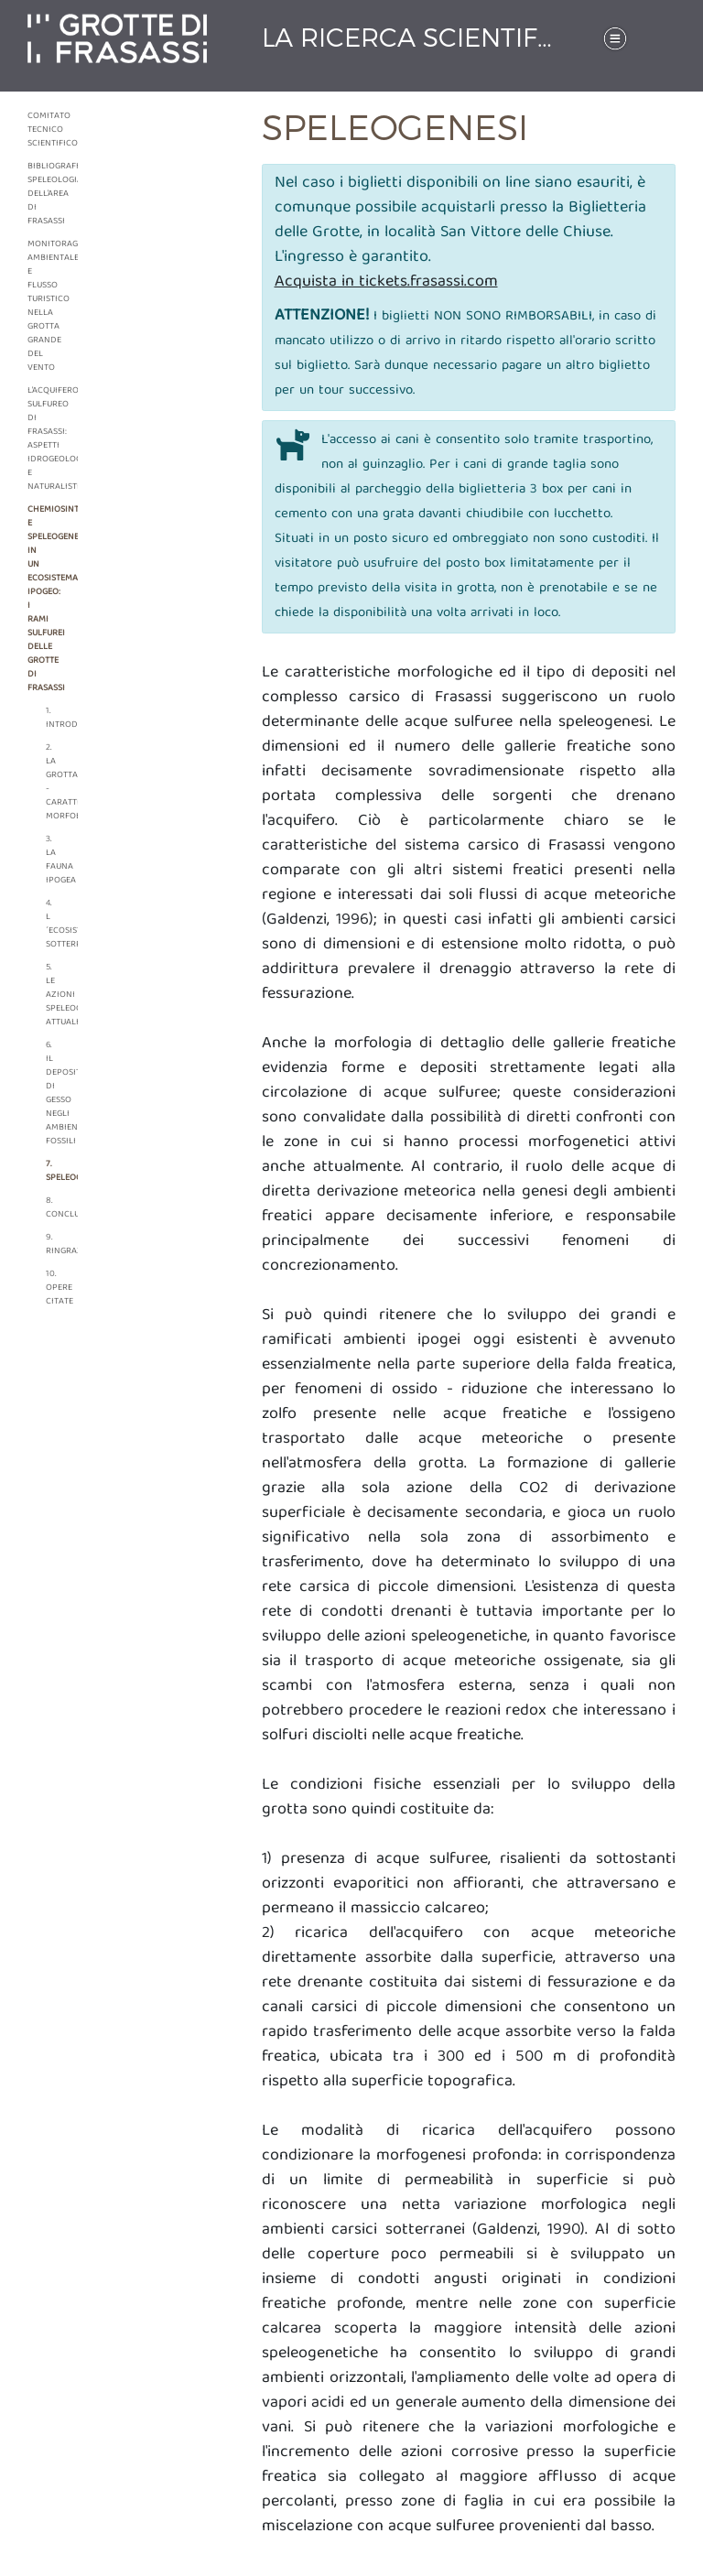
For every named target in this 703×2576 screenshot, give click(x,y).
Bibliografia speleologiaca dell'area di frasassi (38, 194)
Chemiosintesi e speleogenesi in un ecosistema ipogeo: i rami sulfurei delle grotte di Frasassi (38, 599)
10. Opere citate (50, 1288)
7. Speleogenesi (50, 1171)
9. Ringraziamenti (50, 1244)
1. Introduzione (50, 718)
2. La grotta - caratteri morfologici (50, 782)
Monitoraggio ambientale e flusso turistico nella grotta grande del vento (38, 306)
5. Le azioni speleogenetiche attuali (50, 995)
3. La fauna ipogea (50, 860)
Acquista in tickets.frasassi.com (386, 282)
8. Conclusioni (50, 1208)
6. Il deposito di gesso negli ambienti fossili (50, 1093)
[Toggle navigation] (615, 38)
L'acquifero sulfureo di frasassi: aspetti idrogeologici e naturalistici (38, 439)
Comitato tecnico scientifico (38, 130)
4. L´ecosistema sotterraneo (50, 924)
